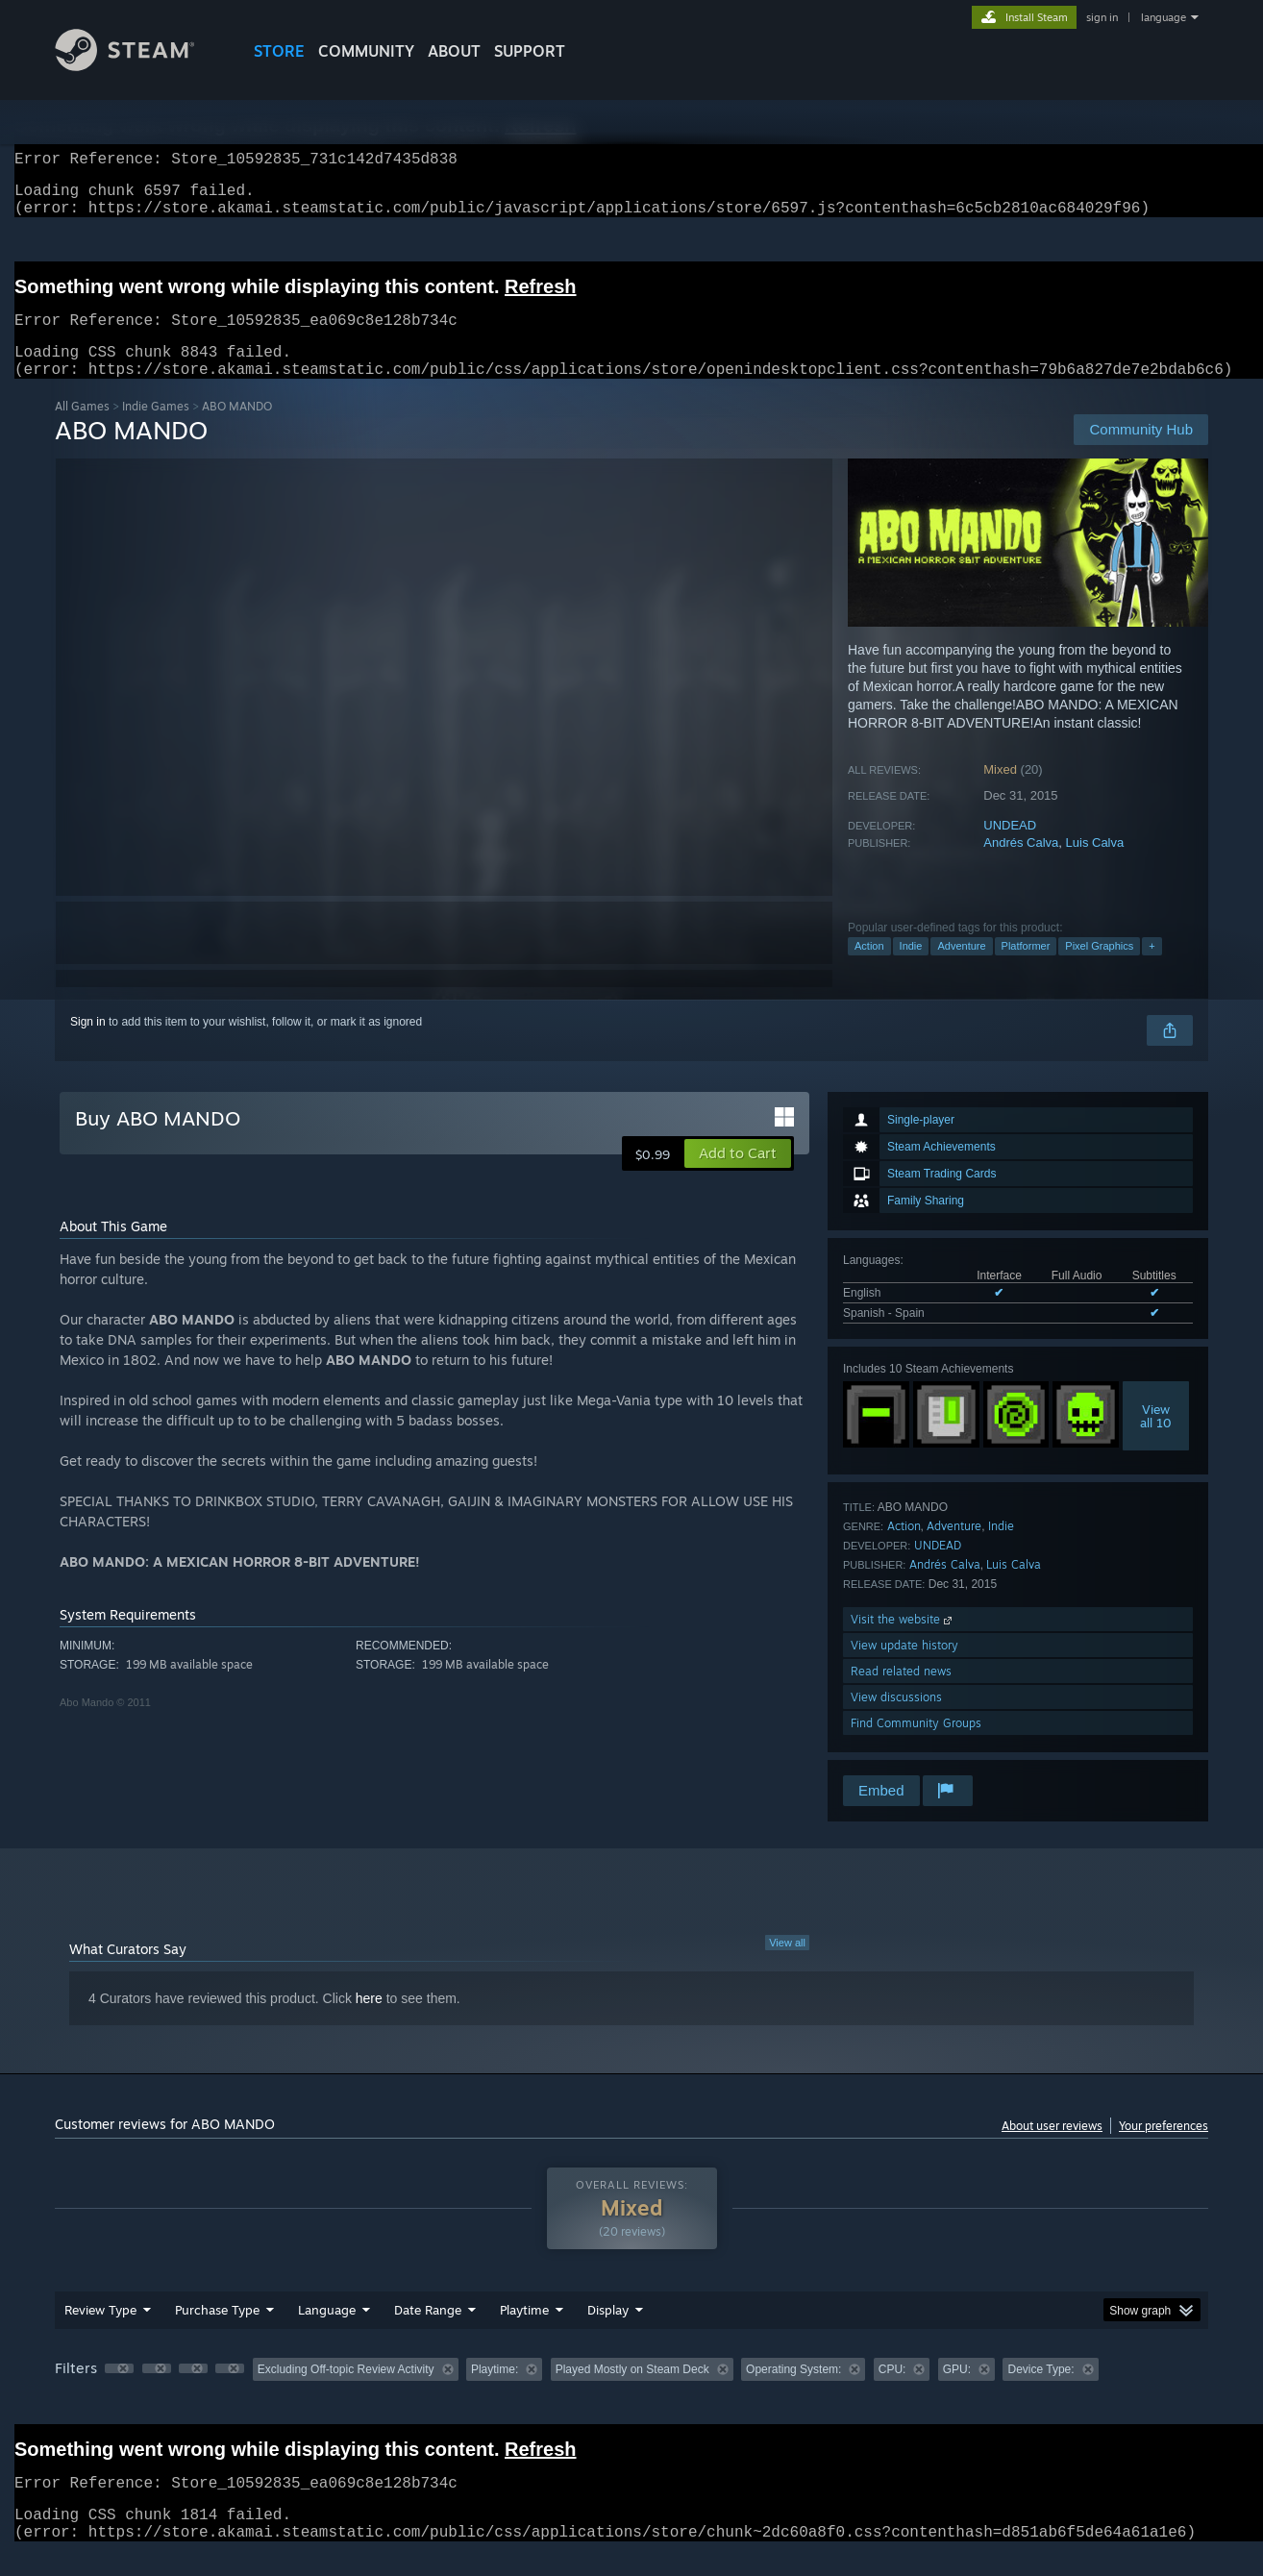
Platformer (1026, 969)
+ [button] (1151, 969)
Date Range (427, 2333)
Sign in (88, 1045)
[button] (737, 1176)
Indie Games (155, 429)
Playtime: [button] (494, 2392)
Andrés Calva (1020, 865)
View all (787, 1965)
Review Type (100, 2333)
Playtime (524, 2333)
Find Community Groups (916, 1746)
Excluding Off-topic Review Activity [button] (346, 2392)
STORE (279, 51)
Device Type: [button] (1040, 2392)
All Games (82, 429)
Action (869, 969)
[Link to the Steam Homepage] (139, 66)
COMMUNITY (366, 51)
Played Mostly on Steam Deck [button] (632, 2392)
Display (608, 2333)
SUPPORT (529, 51)
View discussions (896, 1720)
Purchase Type (217, 2333)
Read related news (901, 1694)
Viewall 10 (1156, 1438)
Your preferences (1163, 2149)
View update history (904, 1668)
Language (327, 2333)
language (1163, 17)
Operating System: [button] (793, 2392)
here (369, 2021)
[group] (631, 2394)
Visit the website (903, 1642)
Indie (911, 969)
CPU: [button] (892, 2392)
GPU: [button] (957, 2392)
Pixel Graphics (1099, 969)
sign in (1102, 17)
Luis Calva (1095, 865)
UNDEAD (1009, 848)
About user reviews (1052, 2149)
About (454, 51)
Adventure (961, 969)
